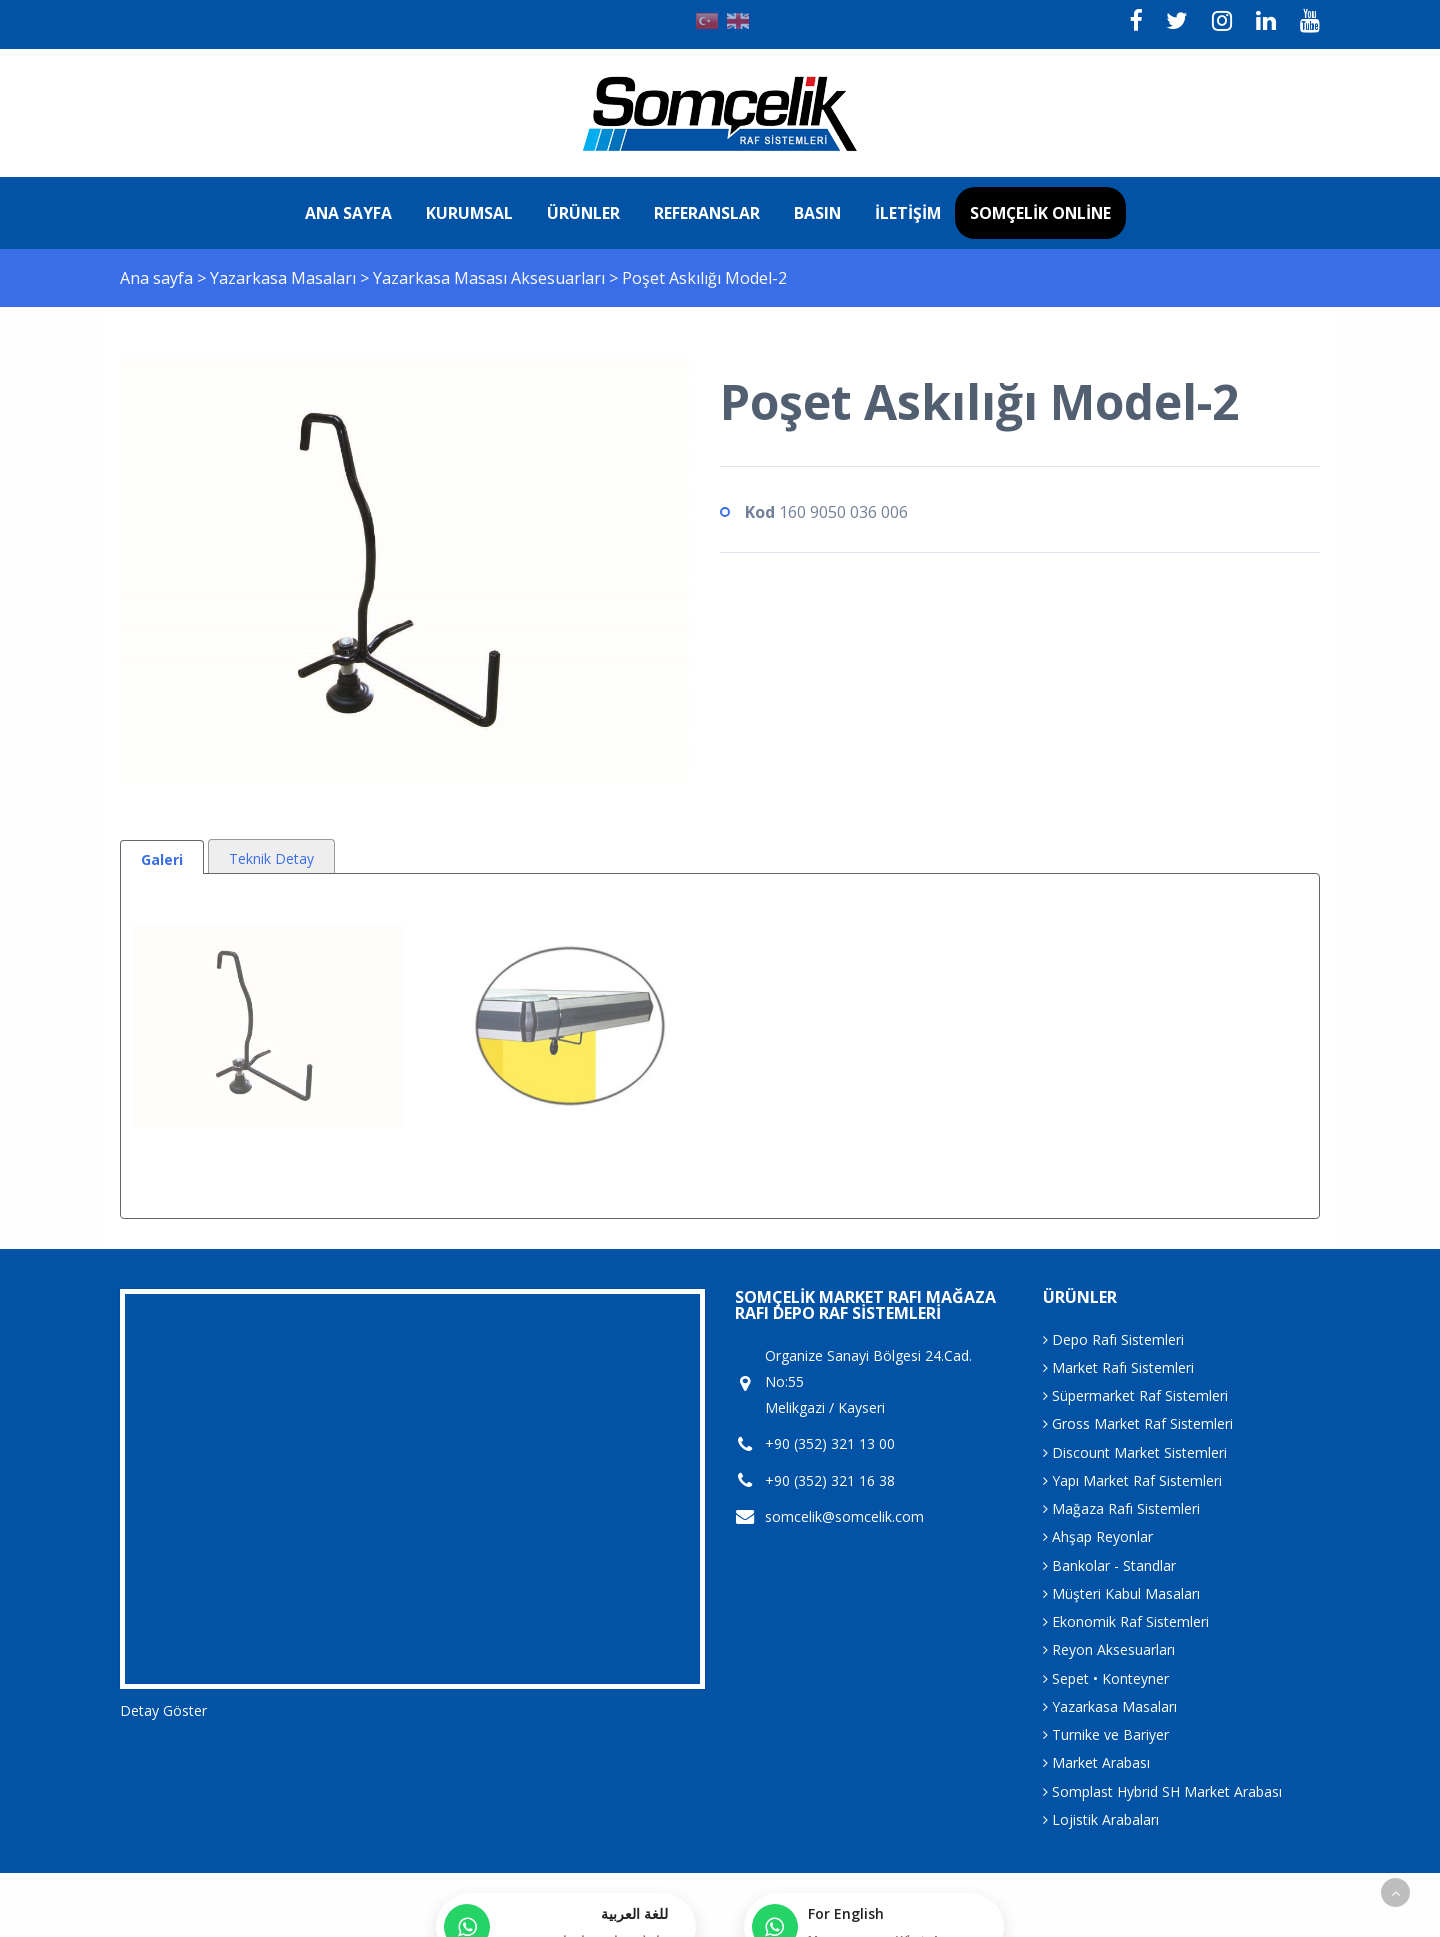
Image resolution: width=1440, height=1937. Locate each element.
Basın (817, 213)
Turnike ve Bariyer (1106, 1734)
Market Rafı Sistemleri (1118, 1367)
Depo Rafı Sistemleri (1113, 1339)
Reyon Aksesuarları (1109, 1649)
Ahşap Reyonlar (1098, 1536)
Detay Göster (163, 1710)
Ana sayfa (348, 213)
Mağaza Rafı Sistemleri (1121, 1508)
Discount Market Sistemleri (1135, 1452)
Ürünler (583, 213)
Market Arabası (1096, 1762)
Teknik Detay (271, 858)
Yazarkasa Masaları (285, 278)
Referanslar (707, 213)
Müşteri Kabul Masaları (1121, 1593)
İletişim (908, 213)
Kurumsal (469, 213)
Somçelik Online (1040, 213)
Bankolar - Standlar (1109, 1565)
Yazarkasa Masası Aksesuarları (491, 278)
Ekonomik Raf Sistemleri (1126, 1621)
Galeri (162, 859)
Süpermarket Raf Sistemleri (1135, 1395)
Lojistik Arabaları (1101, 1819)
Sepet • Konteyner (1106, 1678)
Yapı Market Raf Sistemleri (1132, 1480)
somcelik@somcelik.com (844, 1517)
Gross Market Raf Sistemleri (1138, 1423)
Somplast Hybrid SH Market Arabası (1162, 1791)
